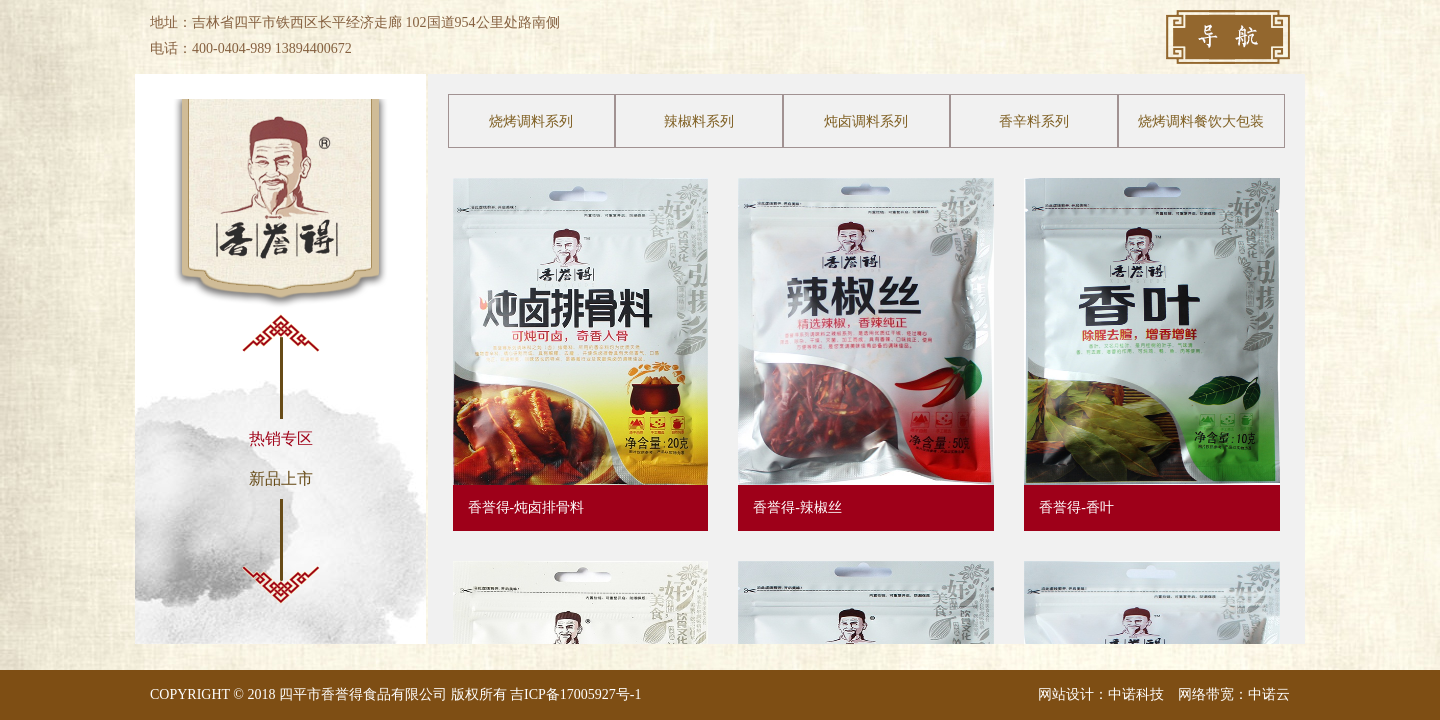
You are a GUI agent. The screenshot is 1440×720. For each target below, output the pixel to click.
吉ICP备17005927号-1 (575, 694)
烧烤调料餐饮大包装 (1201, 121)
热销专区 (281, 438)
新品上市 (281, 478)
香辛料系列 (1034, 121)
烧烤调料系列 (531, 121)
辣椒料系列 (699, 121)
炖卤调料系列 (866, 121)
